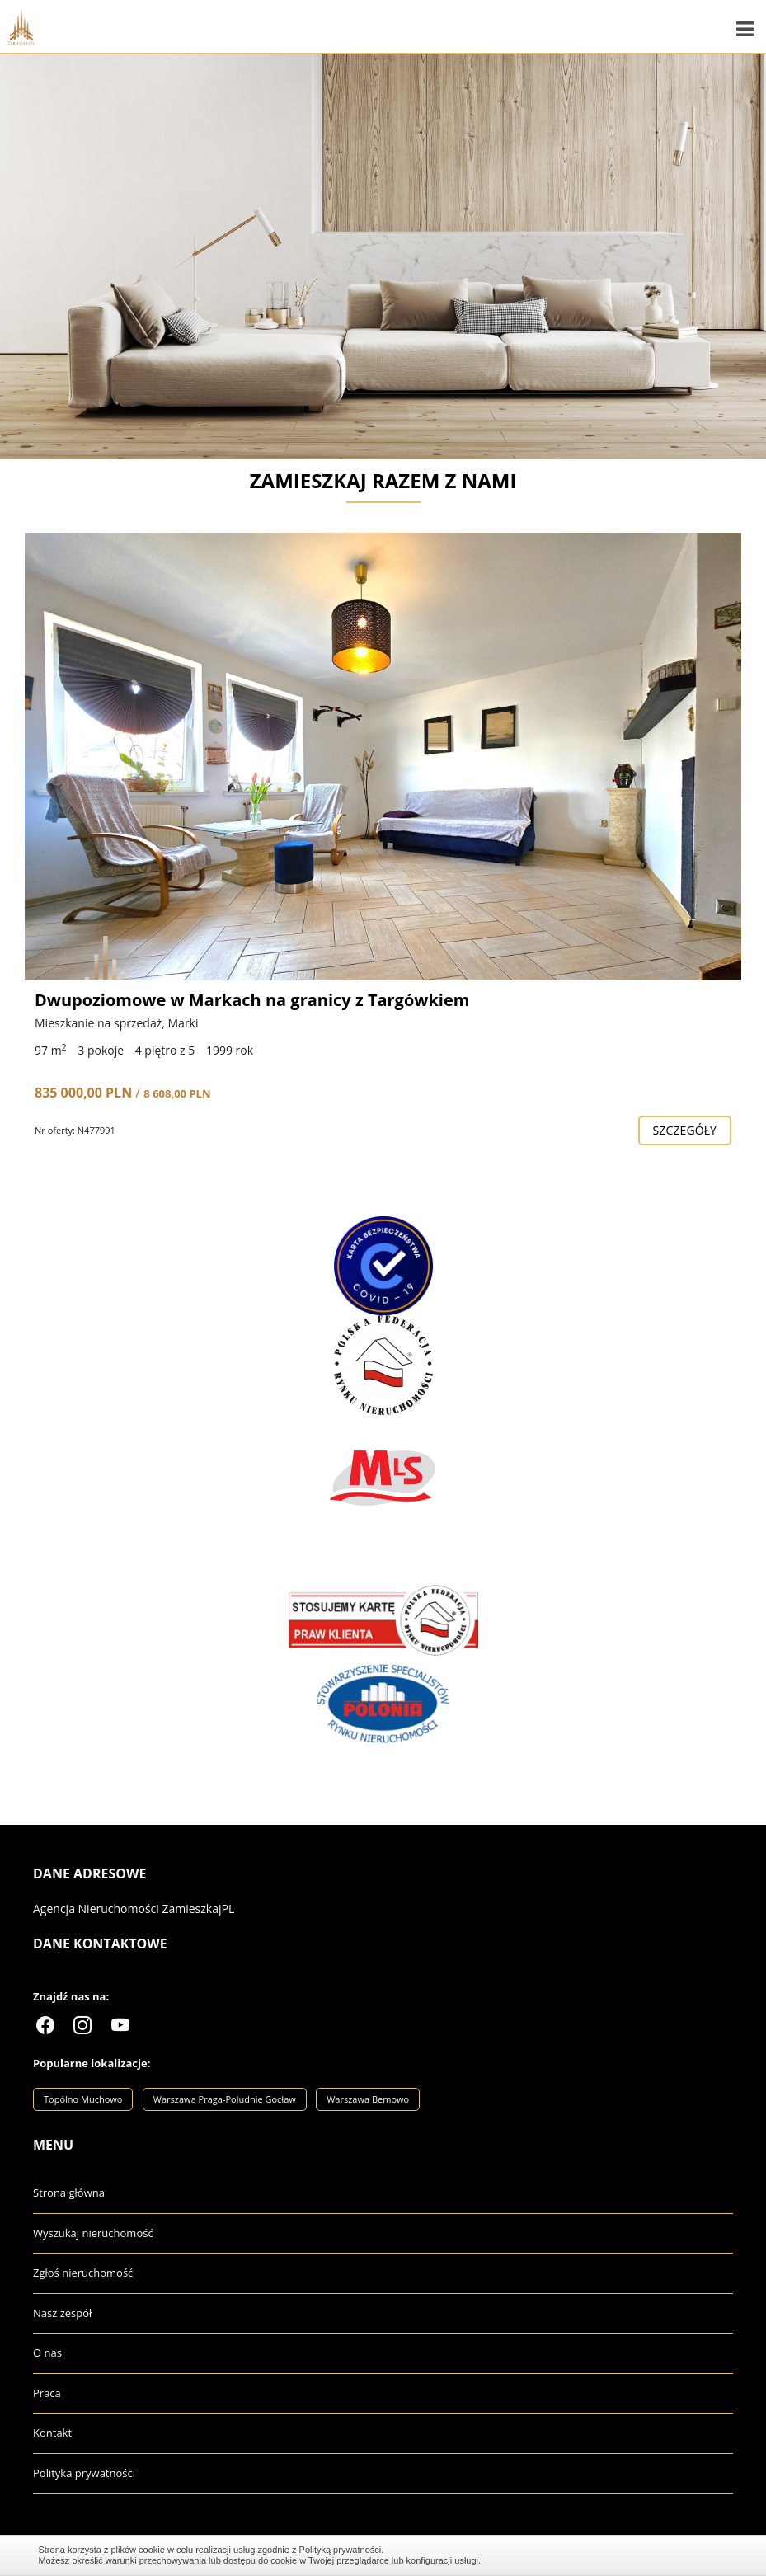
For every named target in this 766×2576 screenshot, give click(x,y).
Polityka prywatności (84, 2473)
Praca (47, 2393)
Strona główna (69, 2192)
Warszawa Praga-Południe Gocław (224, 2099)
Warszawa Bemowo (368, 2099)
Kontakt (52, 2432)
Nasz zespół (62, 2313)
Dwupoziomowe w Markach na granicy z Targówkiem (252, 1000)
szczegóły (685, 1130)
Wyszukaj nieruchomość (93, 2233)
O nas (47, 2352)
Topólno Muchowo (83, 2099)
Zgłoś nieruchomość (83, 2272)
